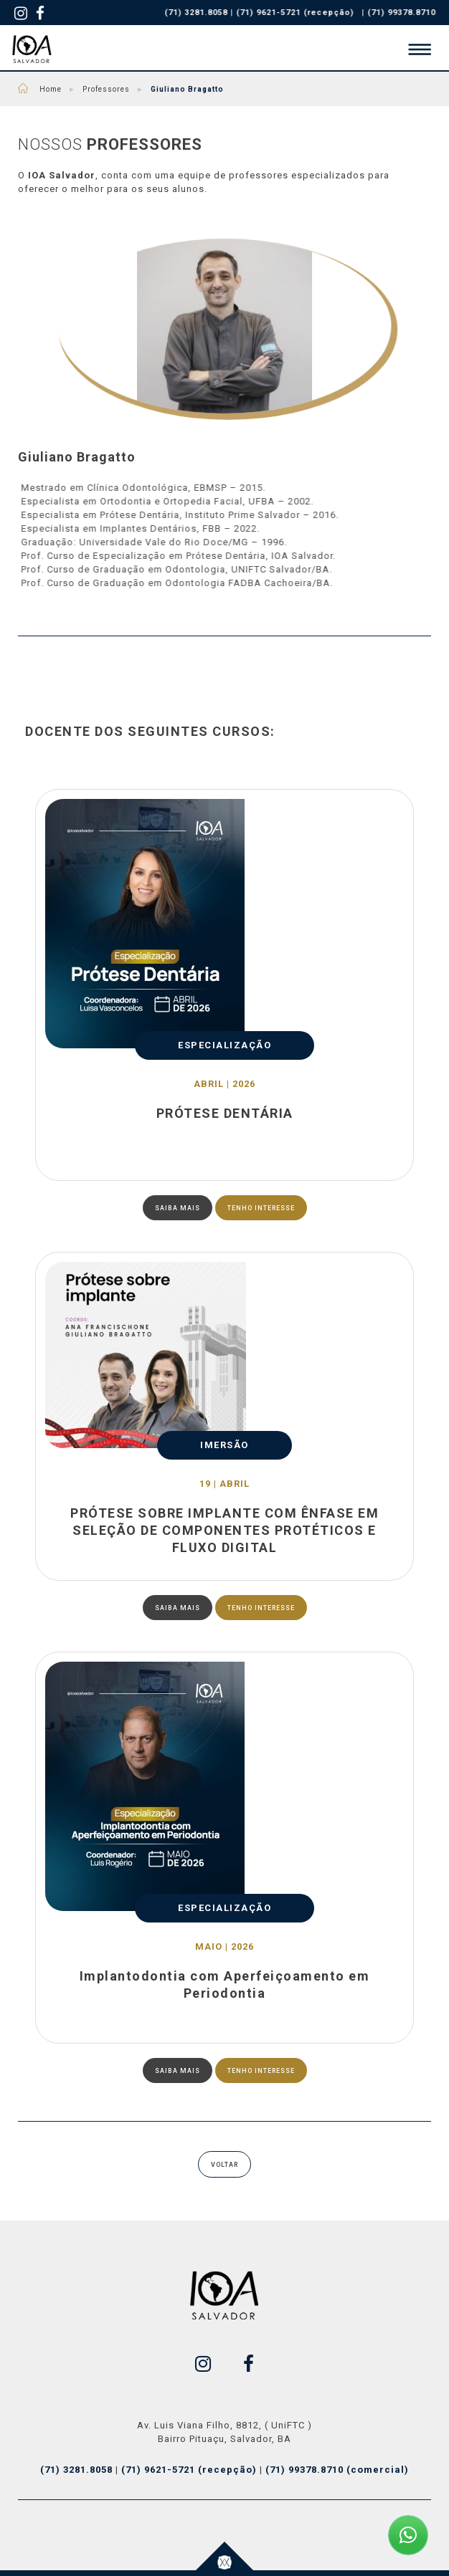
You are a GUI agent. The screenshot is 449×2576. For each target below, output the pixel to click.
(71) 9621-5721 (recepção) (299, 12)
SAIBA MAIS (177, 1208)
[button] (416, 49)
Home (57, 89)
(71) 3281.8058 (77, 2469)
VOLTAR (224, 2164)
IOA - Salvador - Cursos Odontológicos (31, 49)
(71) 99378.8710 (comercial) (337, 2469)
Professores (104, 89)
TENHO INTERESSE (261, 1208)
